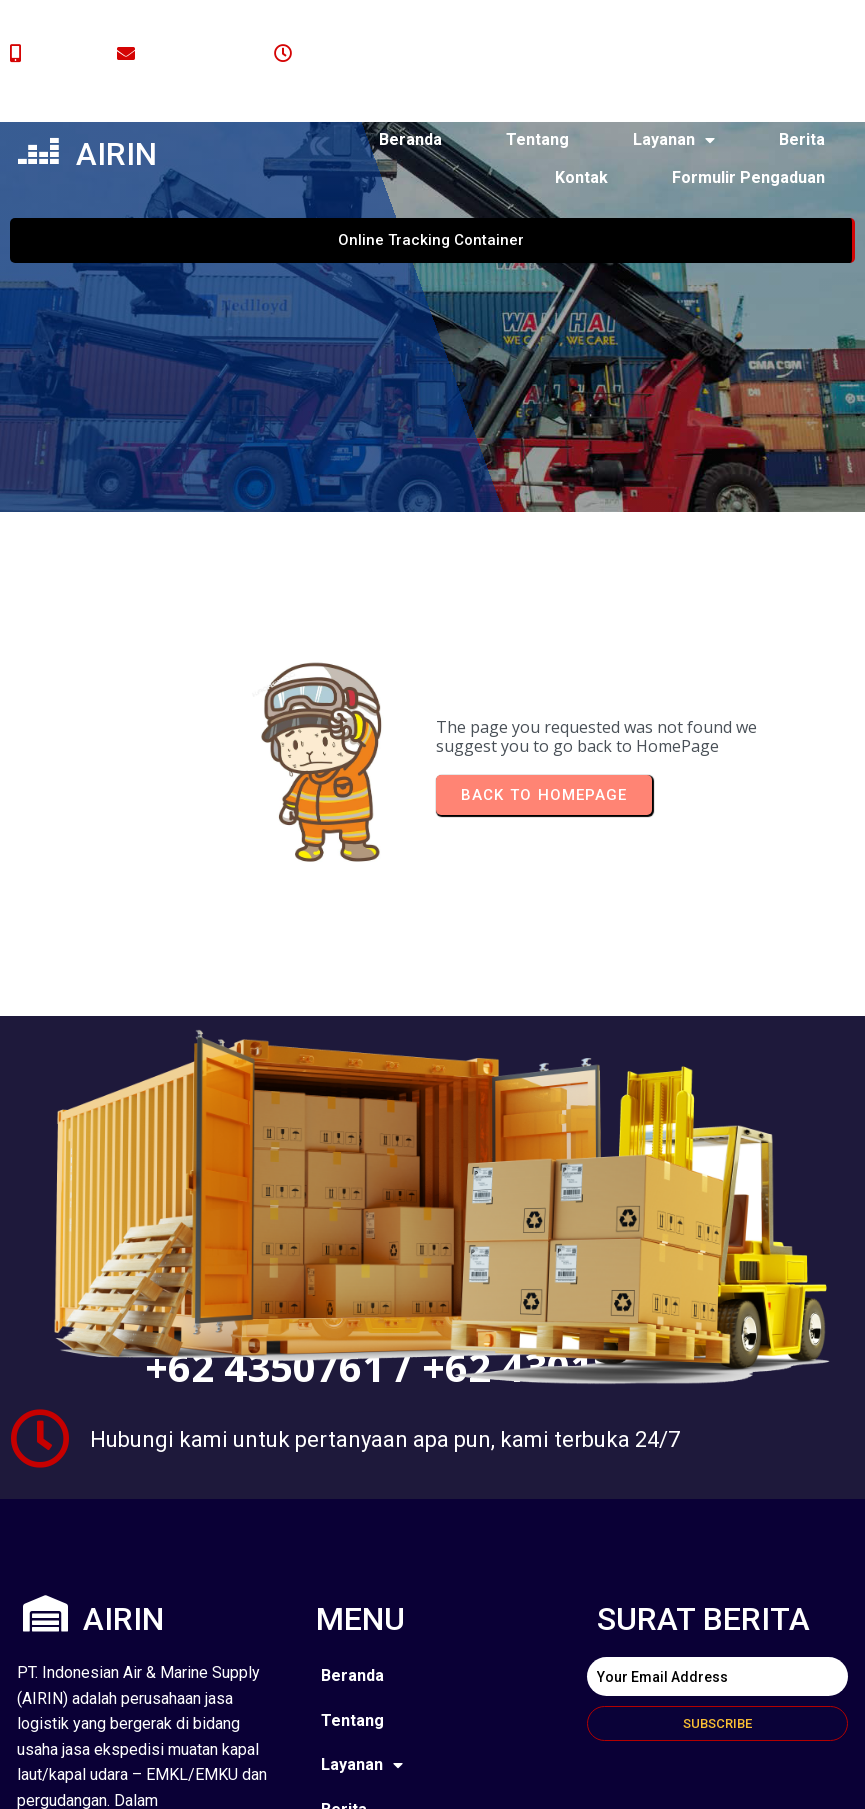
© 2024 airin (116, 1777)
